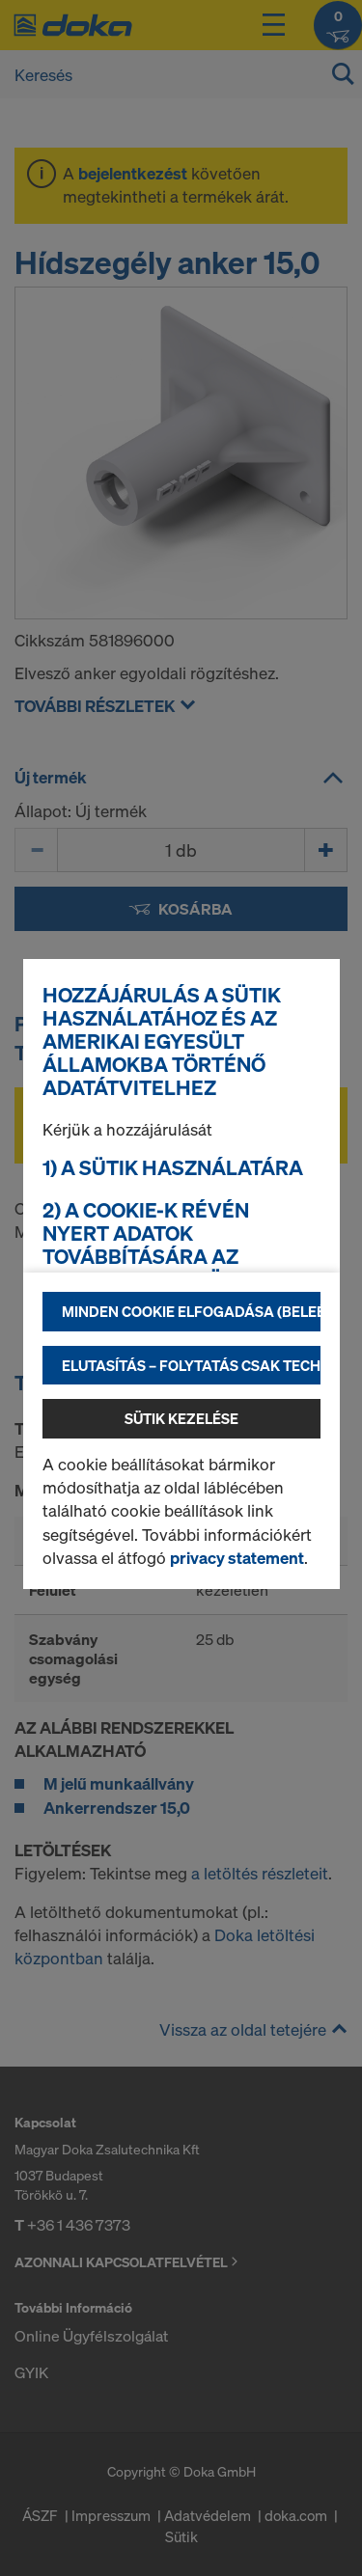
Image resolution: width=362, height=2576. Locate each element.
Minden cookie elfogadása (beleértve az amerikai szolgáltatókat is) (191, 1311)
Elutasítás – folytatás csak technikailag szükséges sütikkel (191, 1365)
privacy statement (237, 1558)
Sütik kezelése (181, 1418)
